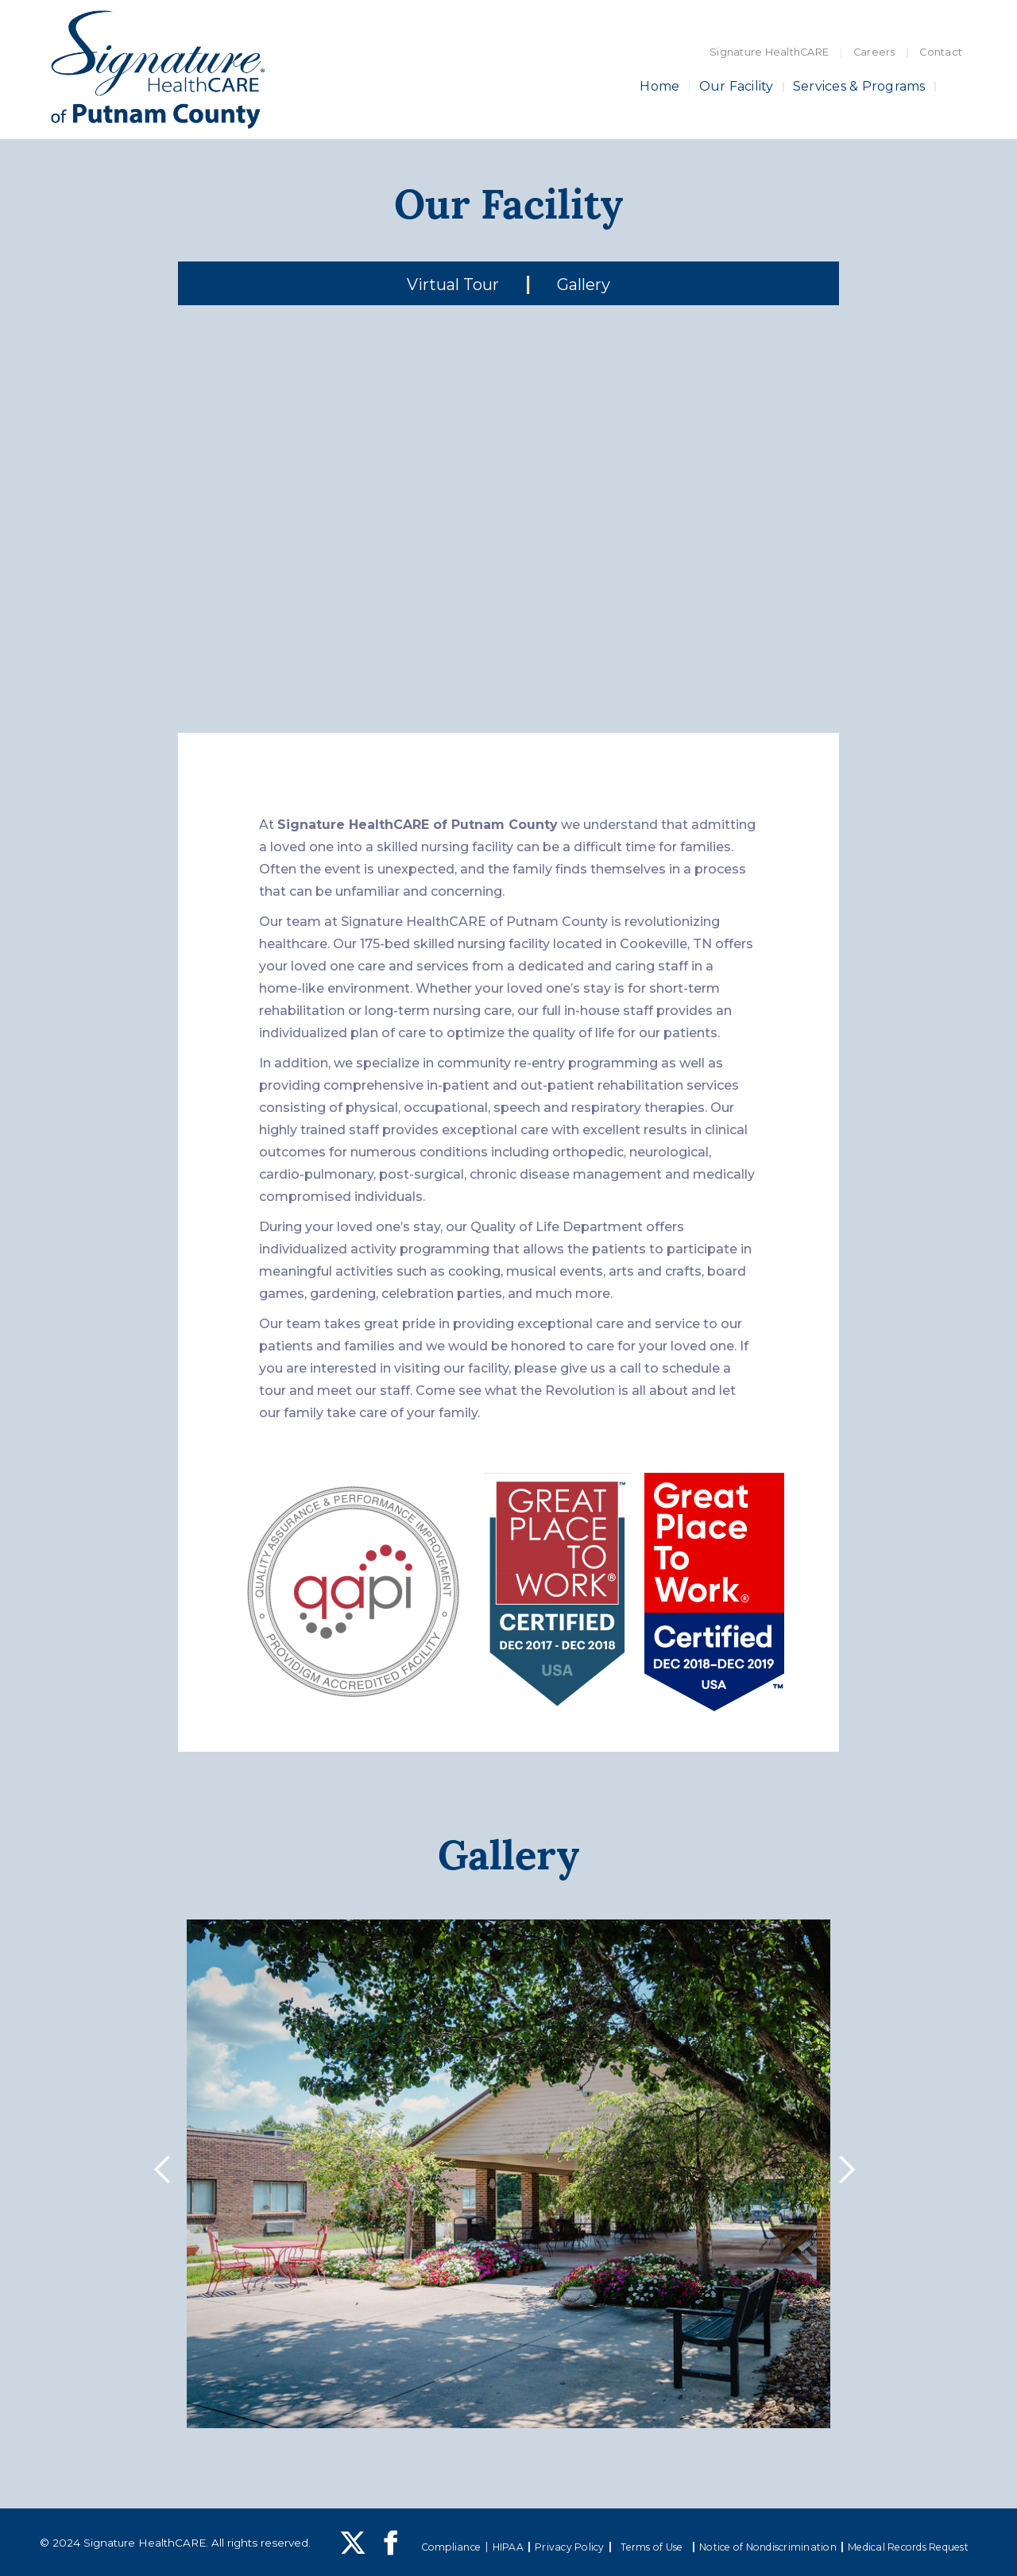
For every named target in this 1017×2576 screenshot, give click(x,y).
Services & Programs (859, 86)
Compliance (451, 2547)
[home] (158, 70)
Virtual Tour (453, 284)
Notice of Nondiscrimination (768, 2547)
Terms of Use (652, 2547)
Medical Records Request (908, 2547)
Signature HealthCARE (769, 52)
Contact (940, 52)
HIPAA (508, 2547)
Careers (874, 52)
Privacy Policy (570, 2547)
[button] (167, 2174)
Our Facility (736, 86)
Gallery (583, 284)
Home (659, 86)
